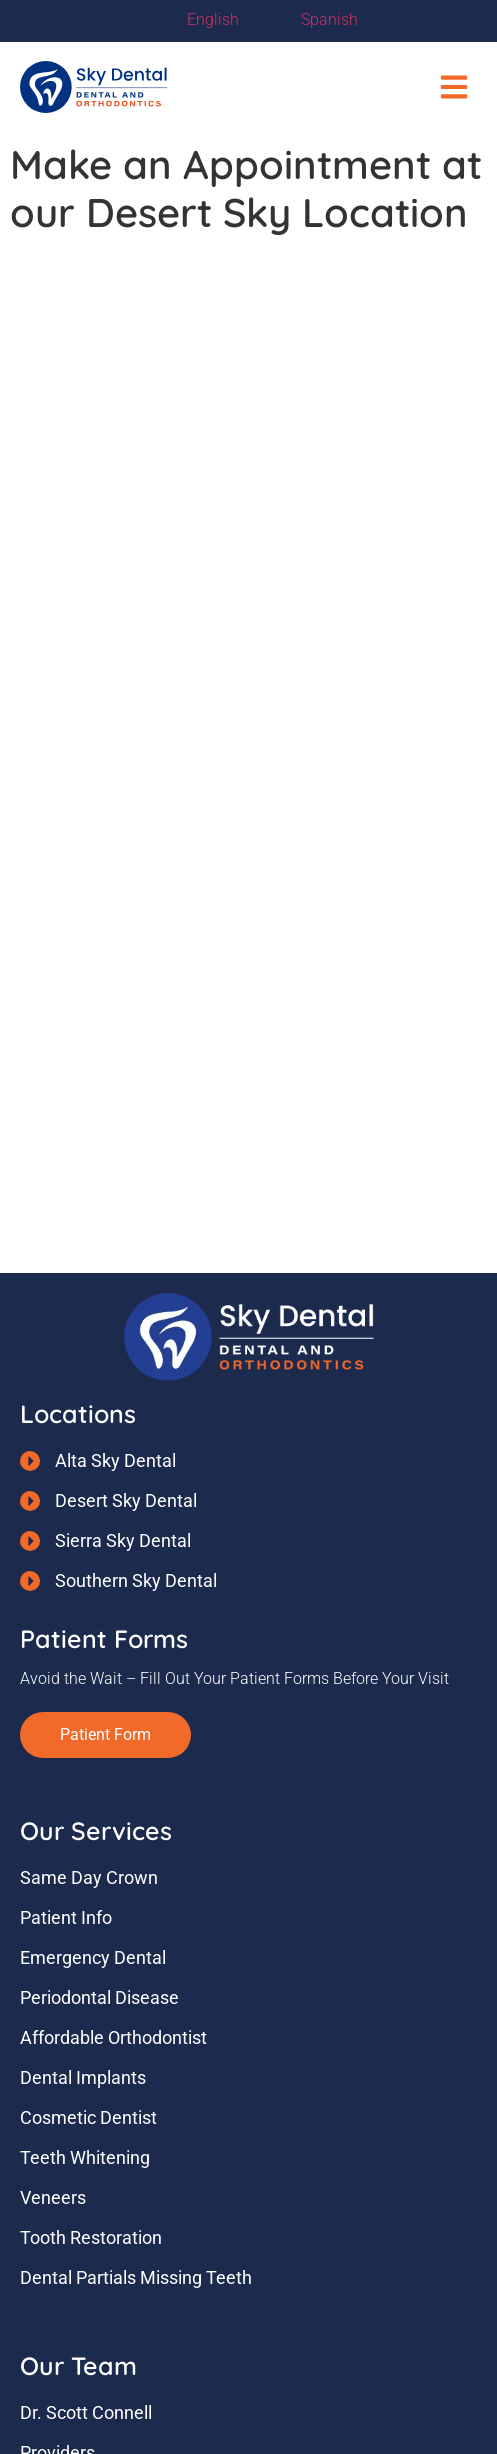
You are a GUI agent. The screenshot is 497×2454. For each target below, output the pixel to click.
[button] (454, 87)
